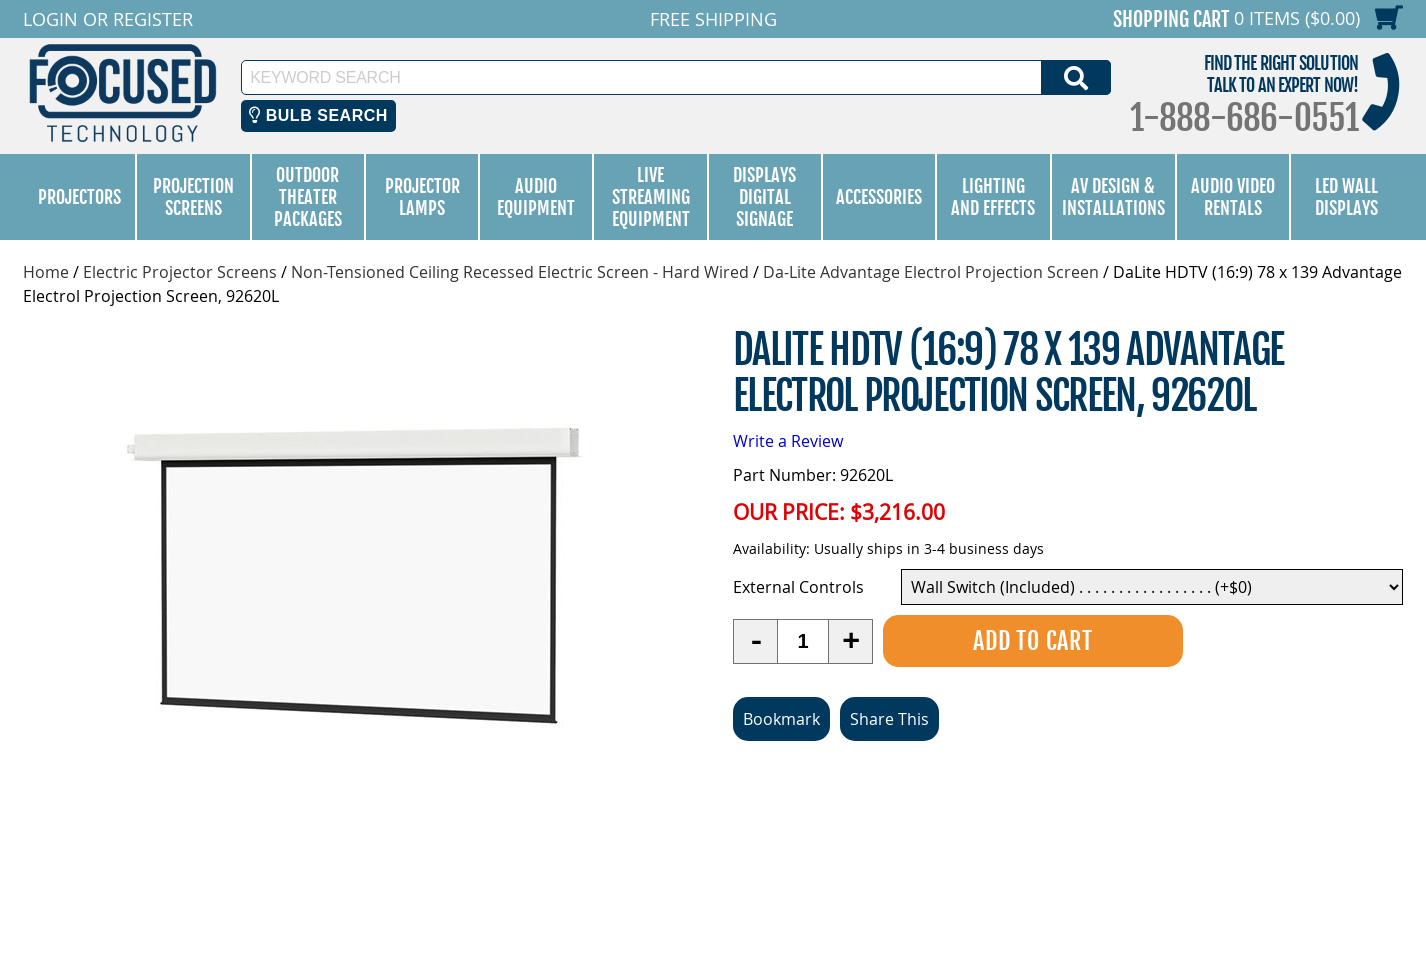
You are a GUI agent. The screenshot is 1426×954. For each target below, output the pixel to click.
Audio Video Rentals (1233, 197)
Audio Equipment (536, 197)
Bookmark (781, 719)
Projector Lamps (422, 197)
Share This (889, 719)
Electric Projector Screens (180, 272)
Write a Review (788, 441)
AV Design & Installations (1113, 197)
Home (46, 272)
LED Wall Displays (1346, 197)
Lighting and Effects (993, 197)
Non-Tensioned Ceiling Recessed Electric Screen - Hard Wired (520, 272)
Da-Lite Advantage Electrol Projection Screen (931, 272)
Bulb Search (318, 115)
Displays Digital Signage (764, 197)
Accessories (879, 197)
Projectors (79, 197)
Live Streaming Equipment (651, 197)
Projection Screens (193, 197)
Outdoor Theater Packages (308, 197)
